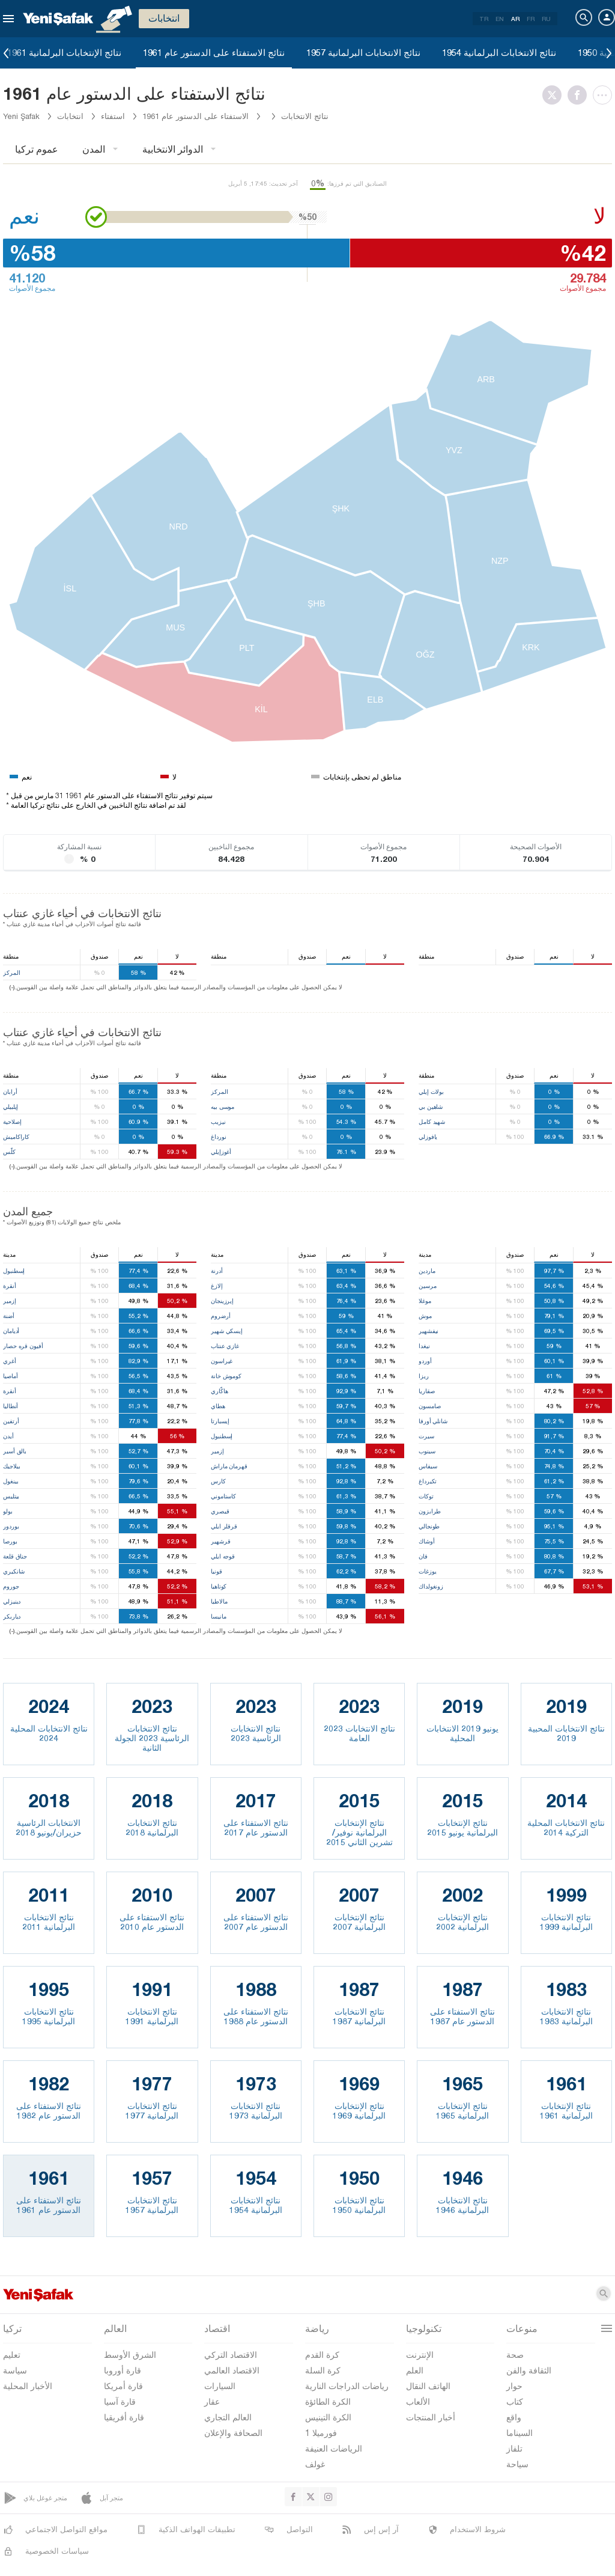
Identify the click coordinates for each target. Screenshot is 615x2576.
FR (531, 18)
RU (546, 18)
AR (515, 18)
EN (499, 18)
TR (483, 18)
